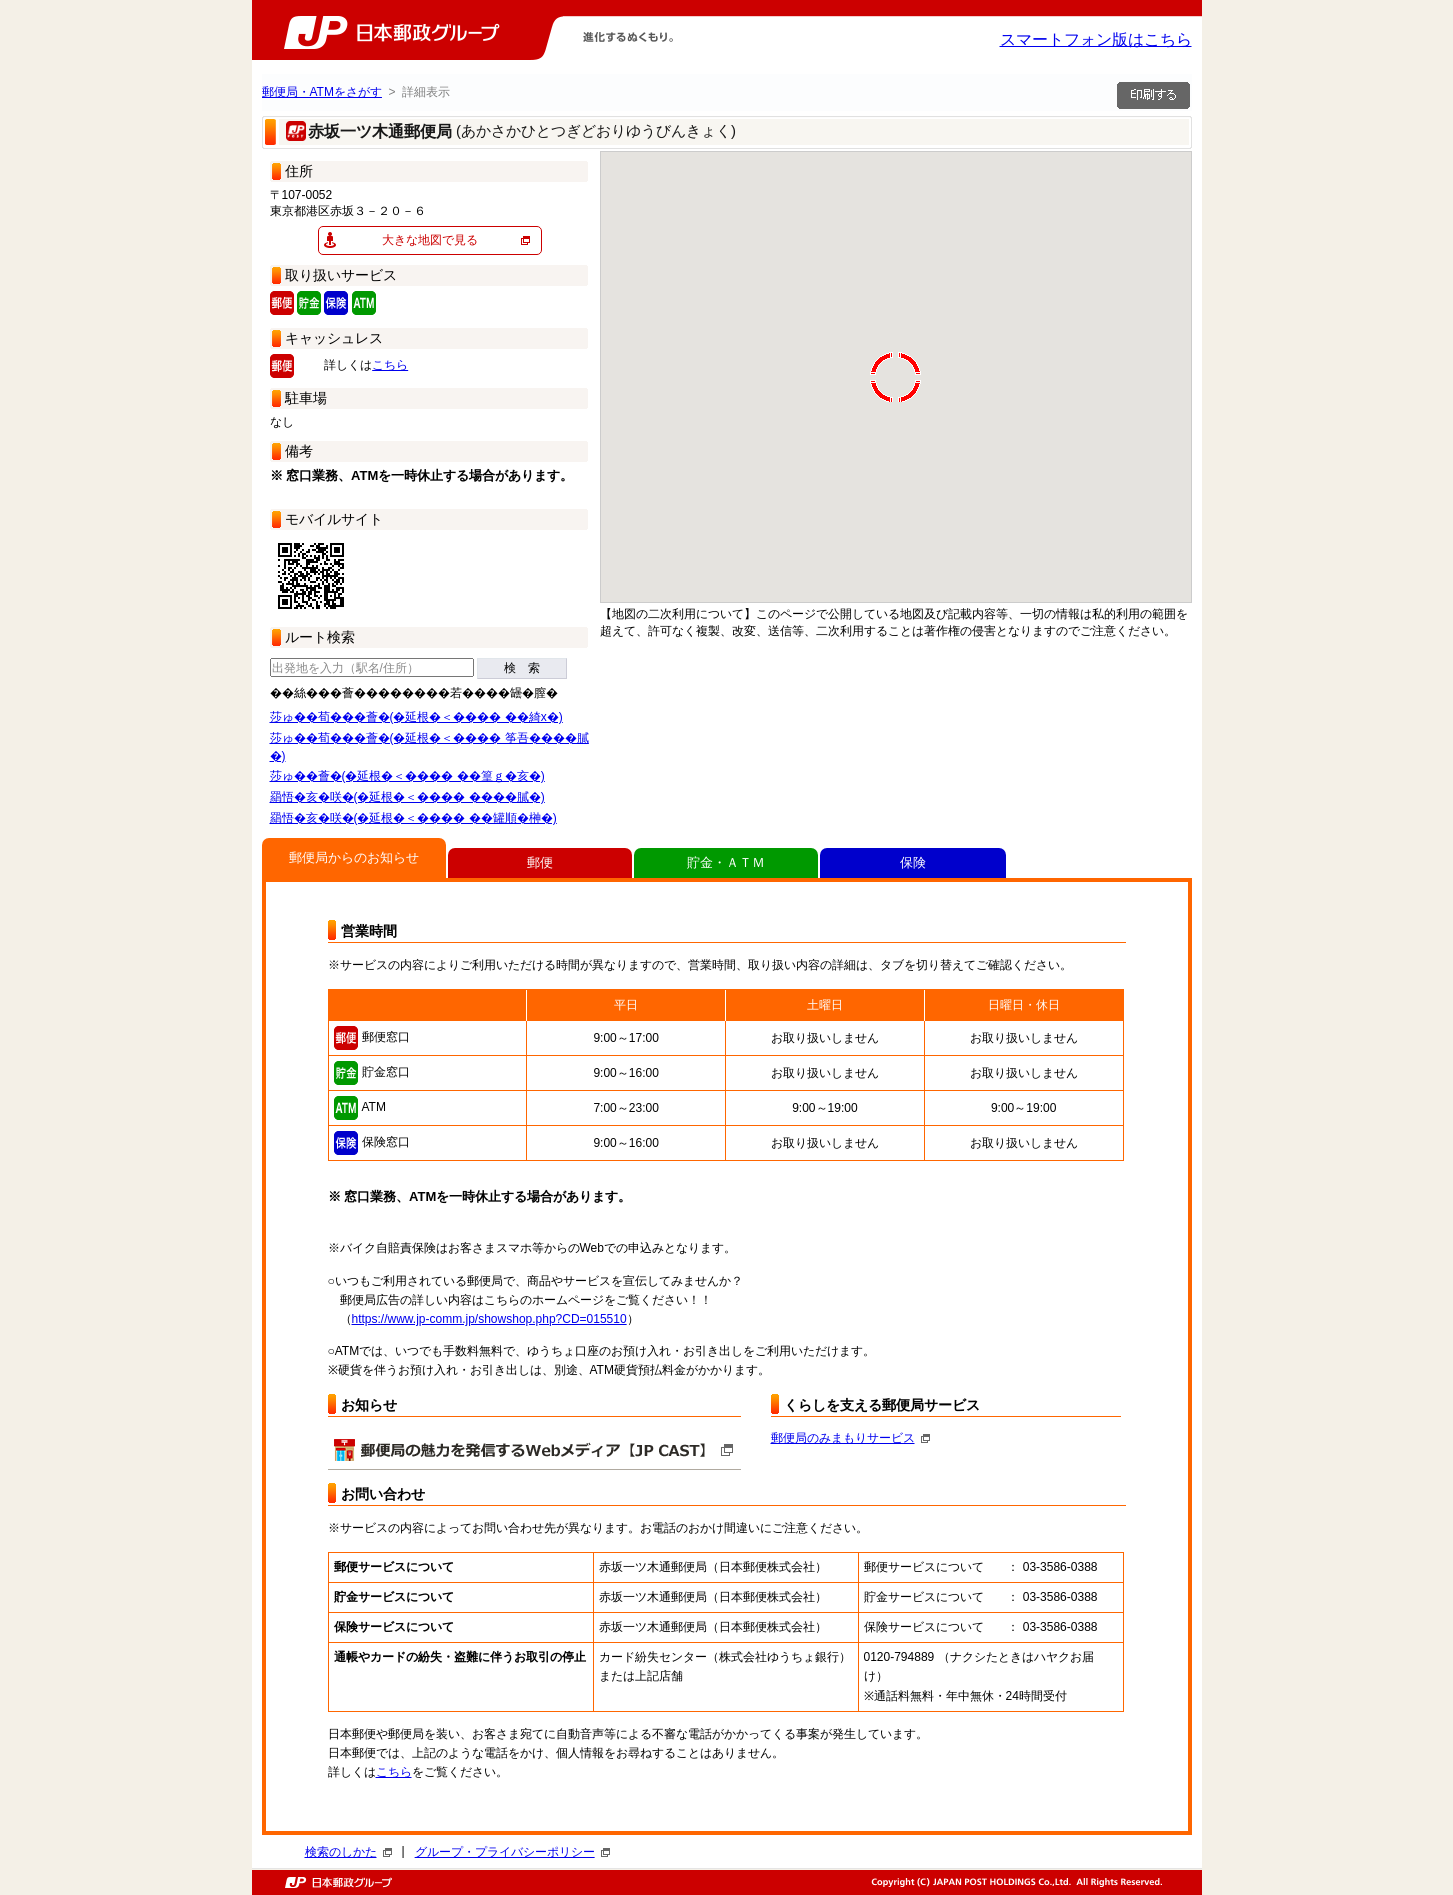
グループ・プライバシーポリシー (512, 1852)
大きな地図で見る (430, 240)
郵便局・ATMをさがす (322, 92)
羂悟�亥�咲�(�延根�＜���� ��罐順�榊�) (413, 818)
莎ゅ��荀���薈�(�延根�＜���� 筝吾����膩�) (429, 747)
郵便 (540, 862)
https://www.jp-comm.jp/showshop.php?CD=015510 (489, 1319)
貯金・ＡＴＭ (726, 862)
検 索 (522, 668)
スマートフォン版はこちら (1096, 39)
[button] (1111, 337)
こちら (390, 365)
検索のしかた (348, 1852)
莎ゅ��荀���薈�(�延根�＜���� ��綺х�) (416, 717)
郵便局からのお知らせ (354, 857)
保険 (913, 862)
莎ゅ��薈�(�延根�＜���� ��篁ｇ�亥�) (407, 776)
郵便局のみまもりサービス (850, 1438)
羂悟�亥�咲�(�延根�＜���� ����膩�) (407, 797)
